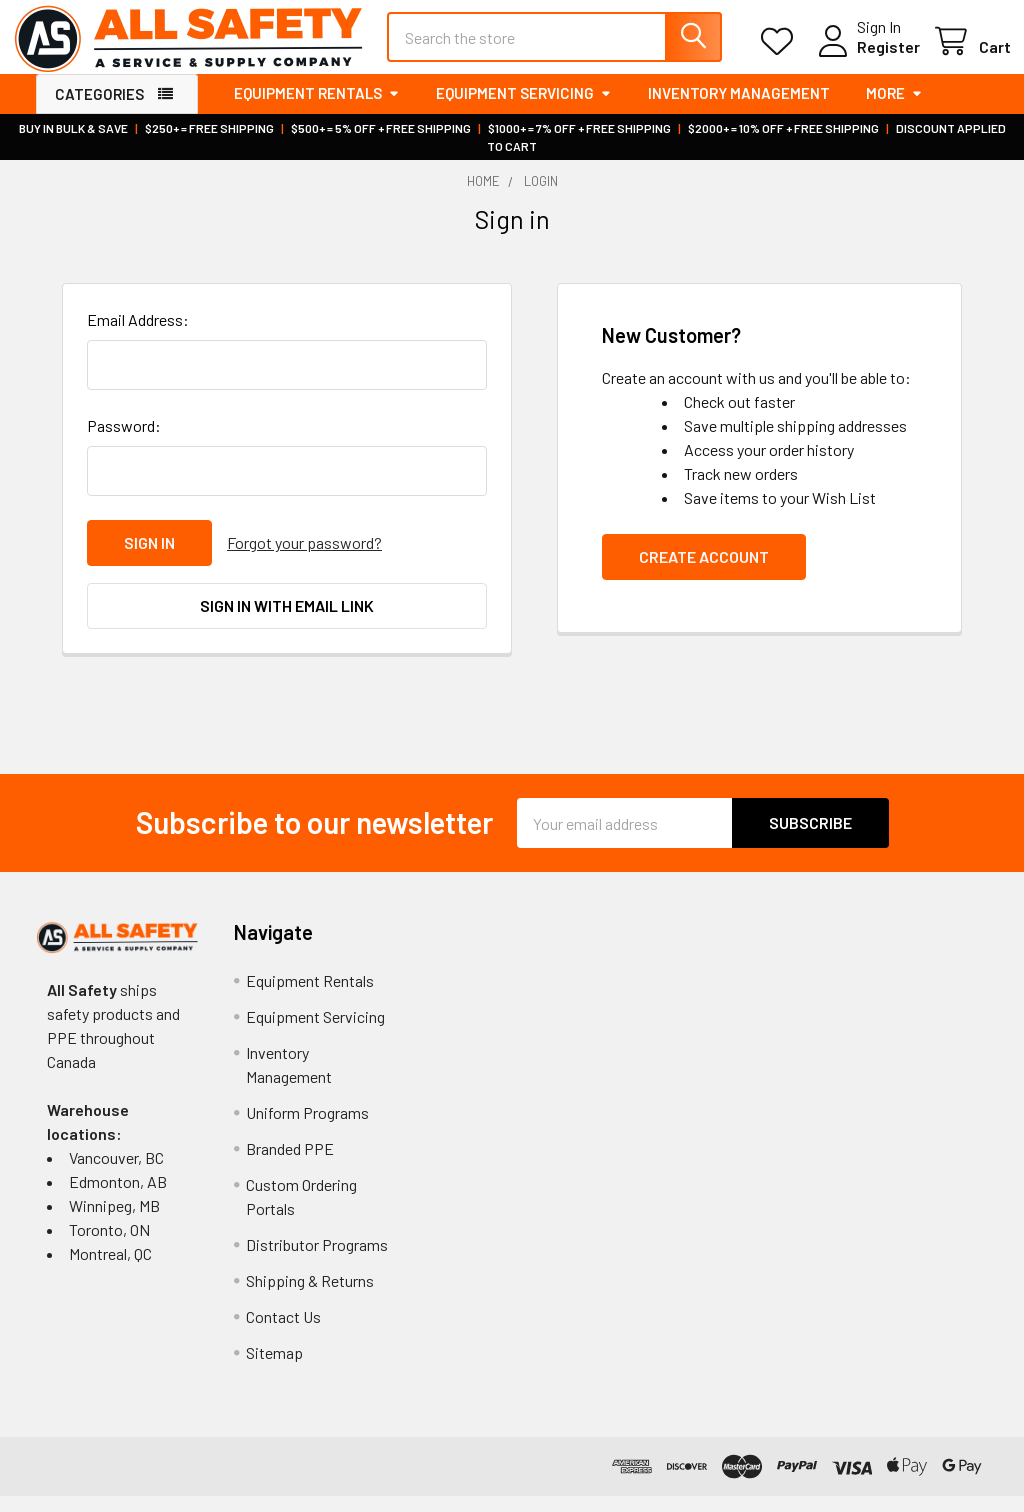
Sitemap (274, 1368)
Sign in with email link (287, 621)
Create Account (704, 573)
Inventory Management (739, 110)
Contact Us (283, 1332)
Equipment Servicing (524, 110)
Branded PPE (290, 1164)
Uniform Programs (307, 1128)
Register (865, 58)
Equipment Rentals (317, 110)
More (894, 110)
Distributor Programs (317, 1260)
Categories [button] (99, 111)
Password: (124, 442)
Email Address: (138, 336)
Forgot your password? (304, 559)
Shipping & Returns (310, 1296)
